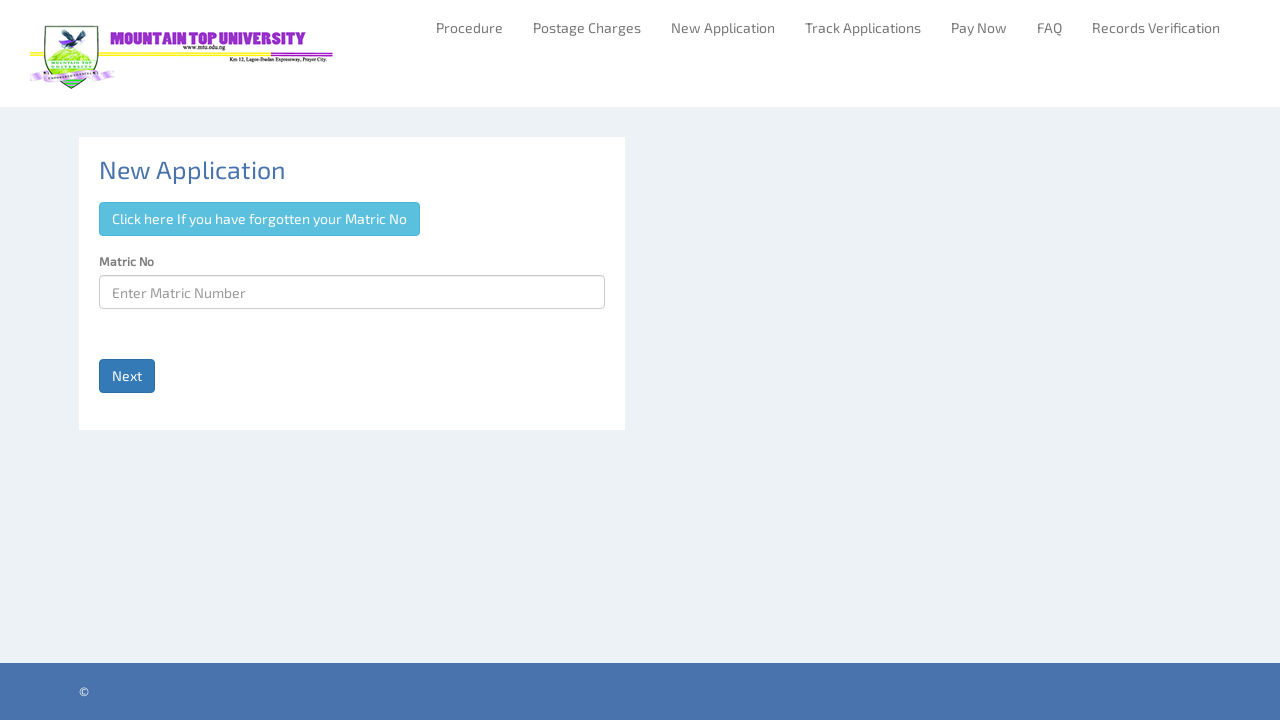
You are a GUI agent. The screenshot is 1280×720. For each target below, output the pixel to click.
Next (127, 375)
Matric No (126, 261)
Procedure (469, 27)
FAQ (1049, 27)
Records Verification (1156, 27)
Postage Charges (587, 27)
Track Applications (863, 27)
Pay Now (979, 27)
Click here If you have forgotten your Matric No (259, 218)
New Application (723, 27)
